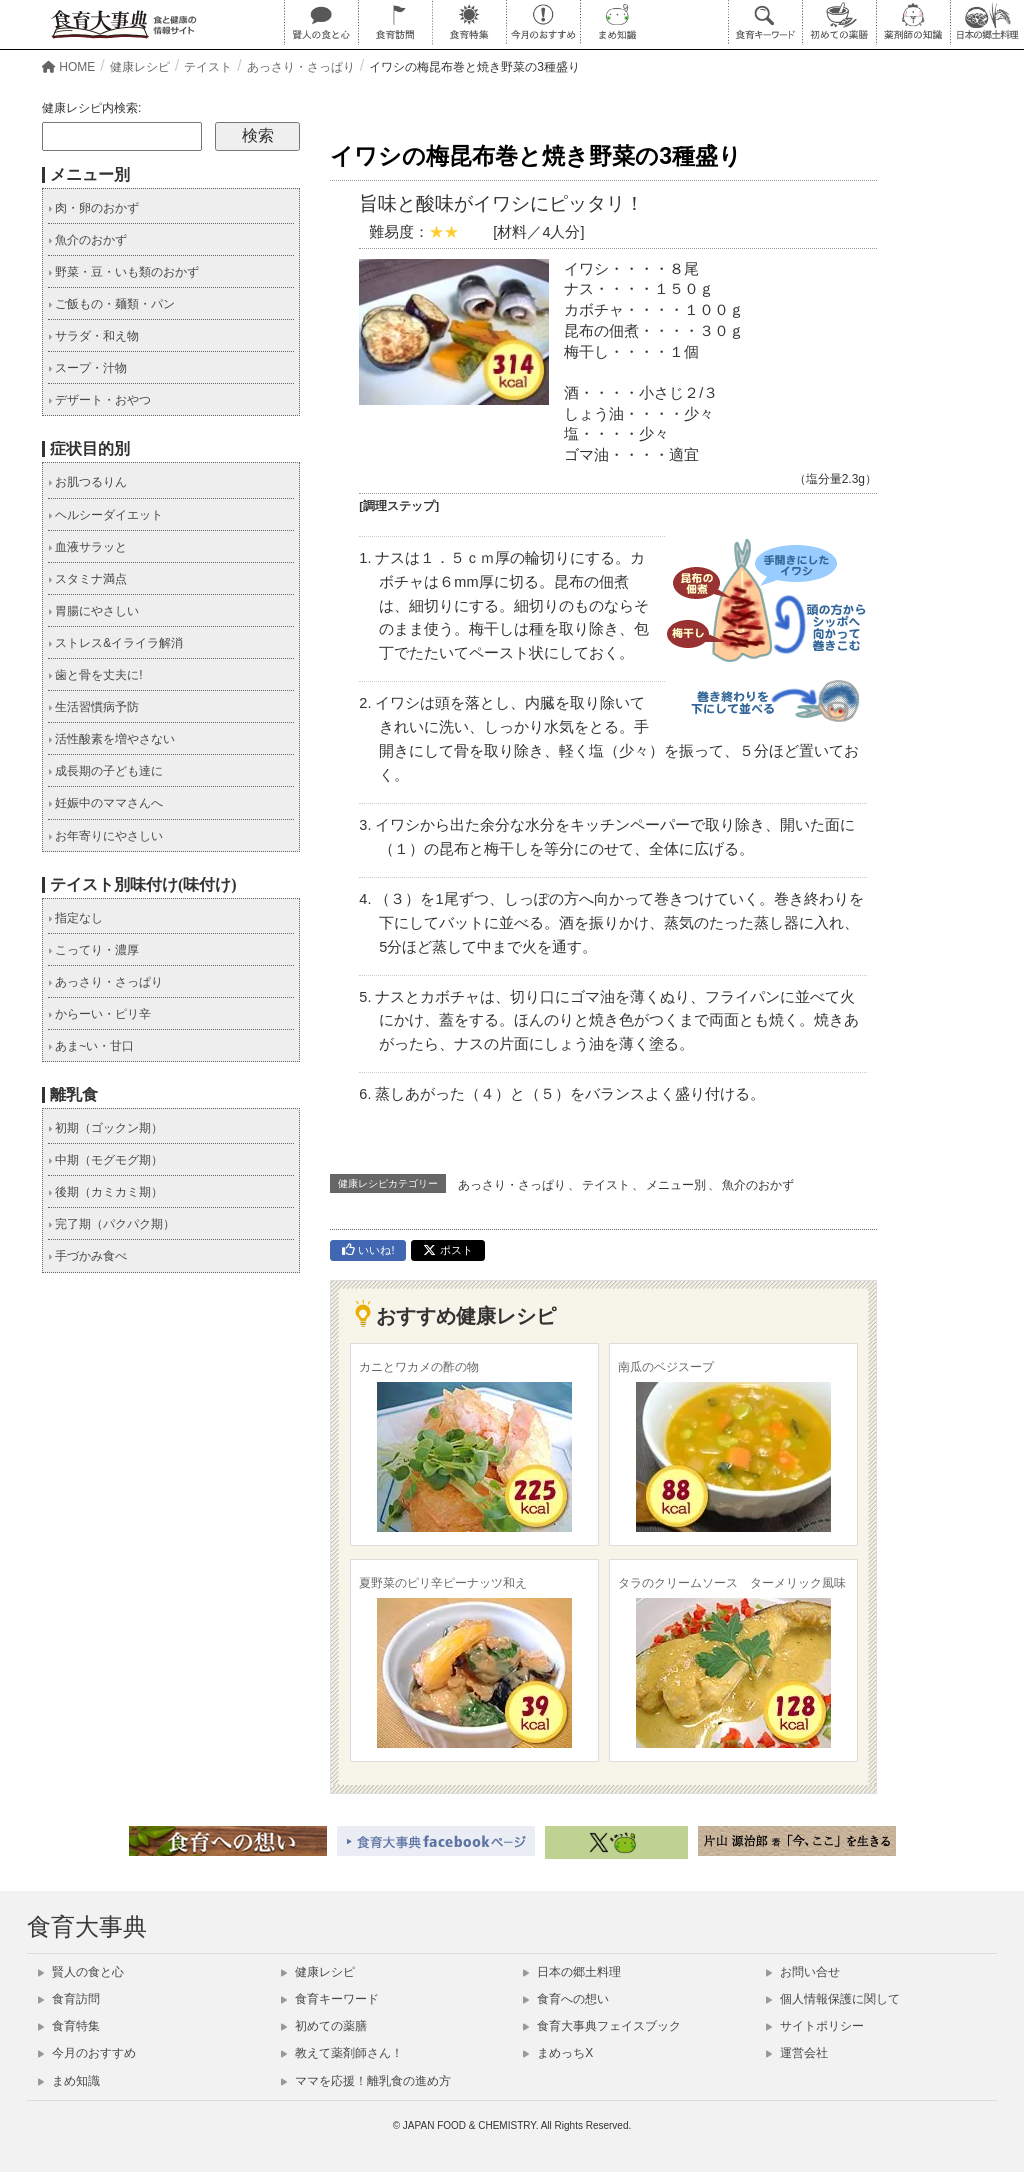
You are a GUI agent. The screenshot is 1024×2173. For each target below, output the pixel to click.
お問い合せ (803, 1972)
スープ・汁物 (87, 368)
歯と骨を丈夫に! (95, 675)
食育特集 (69, 2026)
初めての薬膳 (324, 2026)
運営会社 (797, 2053)
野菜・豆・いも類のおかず (123, 272)
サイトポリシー (815, 2026)
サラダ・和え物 (93, 336)
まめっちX (558, 2053)
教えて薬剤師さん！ (342, 2053)
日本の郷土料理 (572, 1972)
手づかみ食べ (87, 1256)
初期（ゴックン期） (105, 1128)
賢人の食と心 (81, 1972)
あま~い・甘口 (91, 1046)
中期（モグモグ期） (105, 1160)
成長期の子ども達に (105, 771)
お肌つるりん (87, 482)
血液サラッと (87, 547)
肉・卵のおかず (93, 208)
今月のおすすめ (87, 2053)
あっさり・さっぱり (512, 1185)
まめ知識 (69, 2081)
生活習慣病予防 (93, 707)
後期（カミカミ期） (105, 1192)
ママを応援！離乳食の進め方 (366, 2081)
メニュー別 (676, 1185)
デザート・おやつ (99, 400)
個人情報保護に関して (833, 1999)
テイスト (606, 1185)
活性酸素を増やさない (111, 739)
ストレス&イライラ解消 (115, 643)
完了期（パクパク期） (111, 1224)
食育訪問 (69, 1999)
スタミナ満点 (87, 579)
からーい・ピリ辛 (99, 1014)
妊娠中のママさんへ (105, 803)
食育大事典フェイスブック (602, 2026)
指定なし (75, 918)
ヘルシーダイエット (105, 515)
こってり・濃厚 (93, 950)
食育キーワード (330, 1999)
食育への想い (566, 1999)
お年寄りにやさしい (105, 836)
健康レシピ (318, 1972)
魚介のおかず (758, 1185)
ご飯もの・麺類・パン (111, 304)
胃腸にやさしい (93, 611)
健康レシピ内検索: (91, 108)
